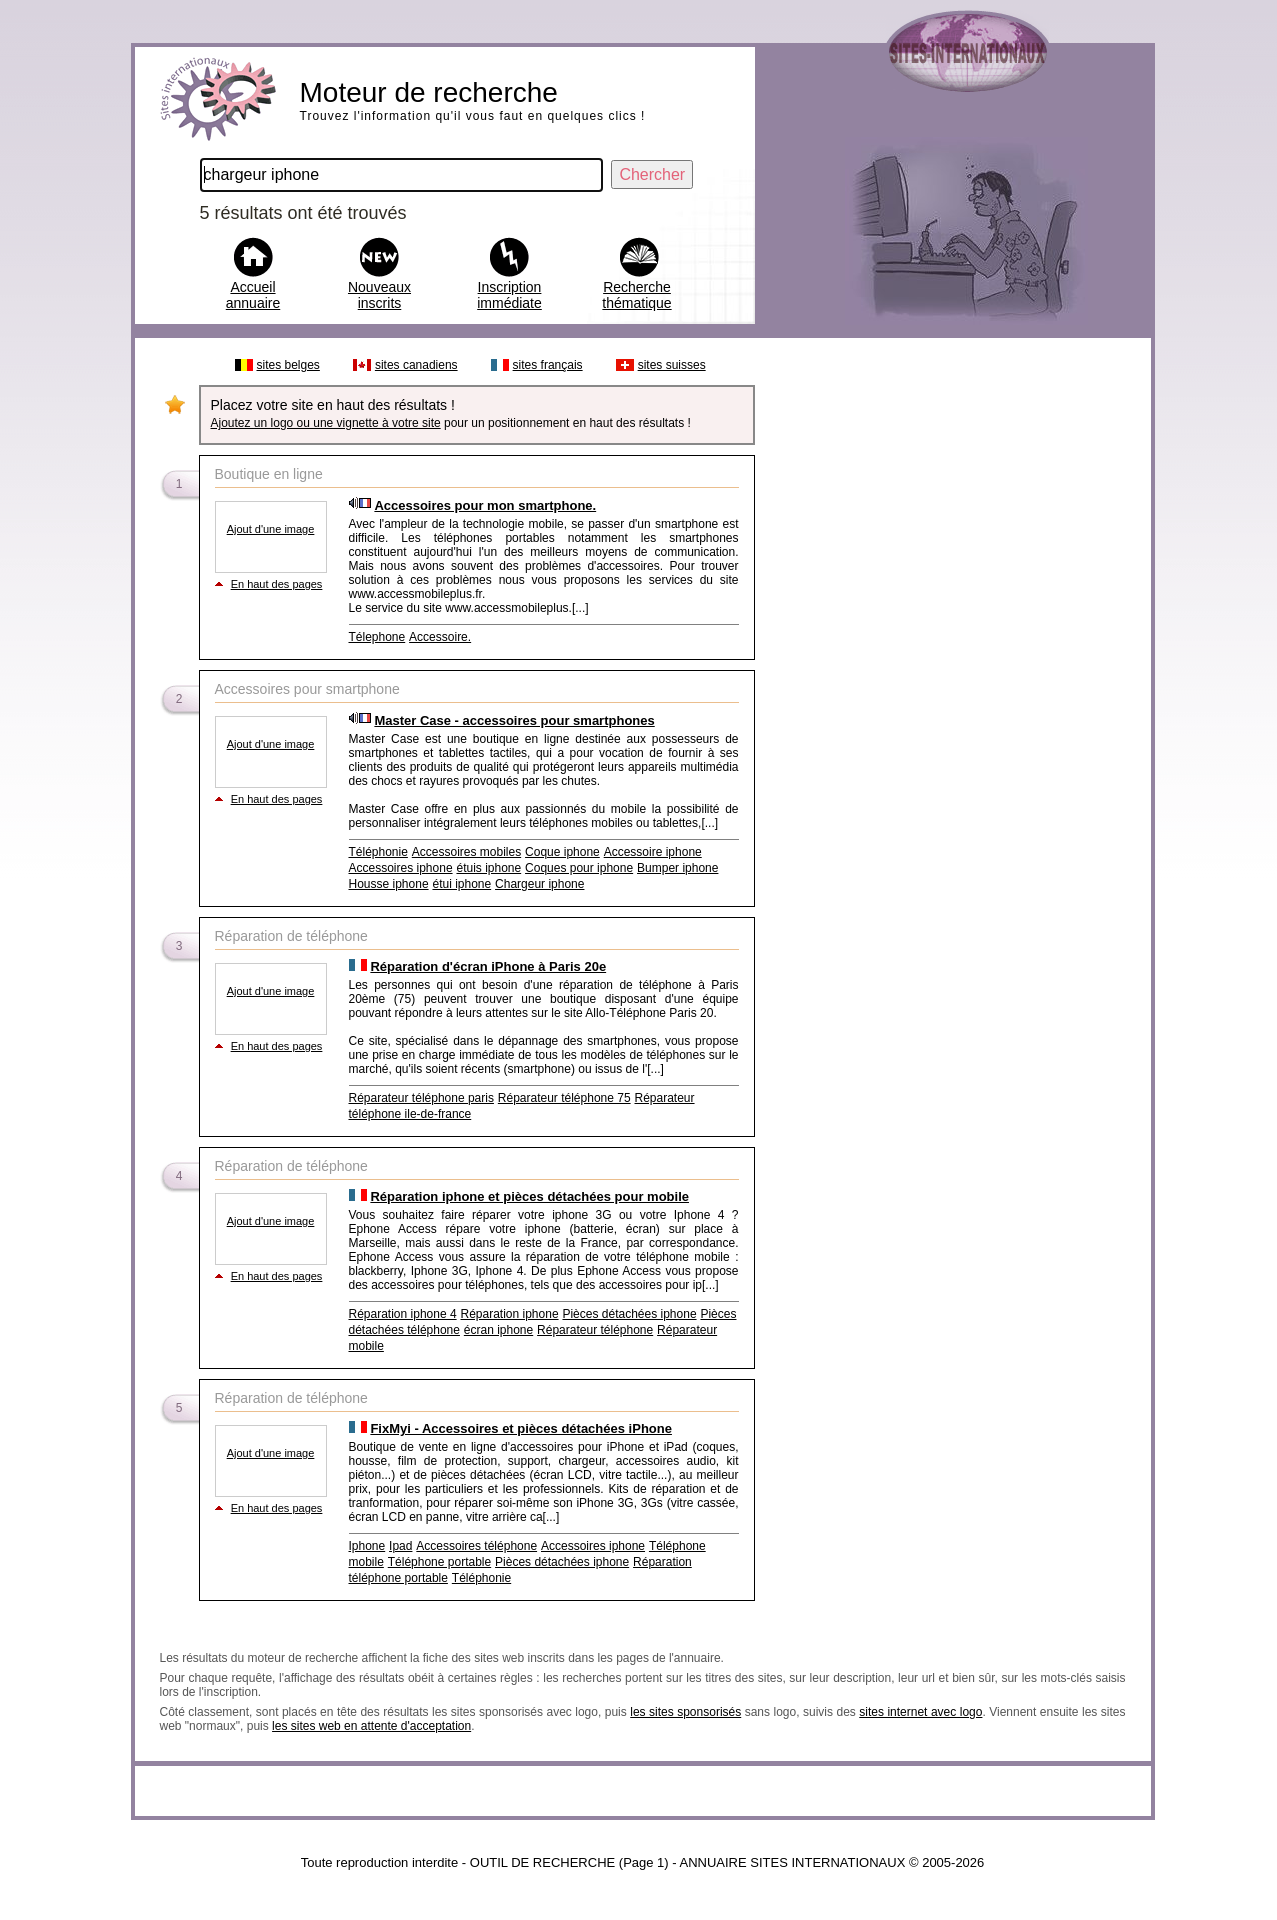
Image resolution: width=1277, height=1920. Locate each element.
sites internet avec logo (920, 1712)
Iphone (367, 1546)
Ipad (400, 1546)
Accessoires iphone (401, 868)
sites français (548, 365)
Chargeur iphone (539, 884)
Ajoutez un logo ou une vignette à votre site (326, 423)
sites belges (288, 365)
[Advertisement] (952, 648)
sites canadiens (416, 365)
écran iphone (498, 1330)
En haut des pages (277, 584)
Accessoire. (440, 637)
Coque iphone (562, 852)
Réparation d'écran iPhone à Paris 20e (488, 966)
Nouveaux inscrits (379, 295)
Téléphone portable (439, 1562)
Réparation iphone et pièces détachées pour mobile (529, 1196)
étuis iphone (488, 868)
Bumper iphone (677, 868)
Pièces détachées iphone (629, 1314)
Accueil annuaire (253, 295)
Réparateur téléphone (595, 1330)
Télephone (377, 637)
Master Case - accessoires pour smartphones (514, 720)
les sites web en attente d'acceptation (371, 1726)
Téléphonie (378, 852)
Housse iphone (389, 884)
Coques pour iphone (579, 868)
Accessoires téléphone (476, 1546)
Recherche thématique (636, 295)
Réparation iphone (509, 1314)
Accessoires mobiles (466, 852)
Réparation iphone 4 (403, 1314)
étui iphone (461, 884)
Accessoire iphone (653, 852)
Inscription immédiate (509, 295)
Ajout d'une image (271, 529)
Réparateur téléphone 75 (564, 1098)
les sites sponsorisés (685, 1712)
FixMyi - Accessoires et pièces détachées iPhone (521, 1428)
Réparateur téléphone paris (421, 1098)
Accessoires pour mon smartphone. (485, 505)
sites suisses (672, 365)
